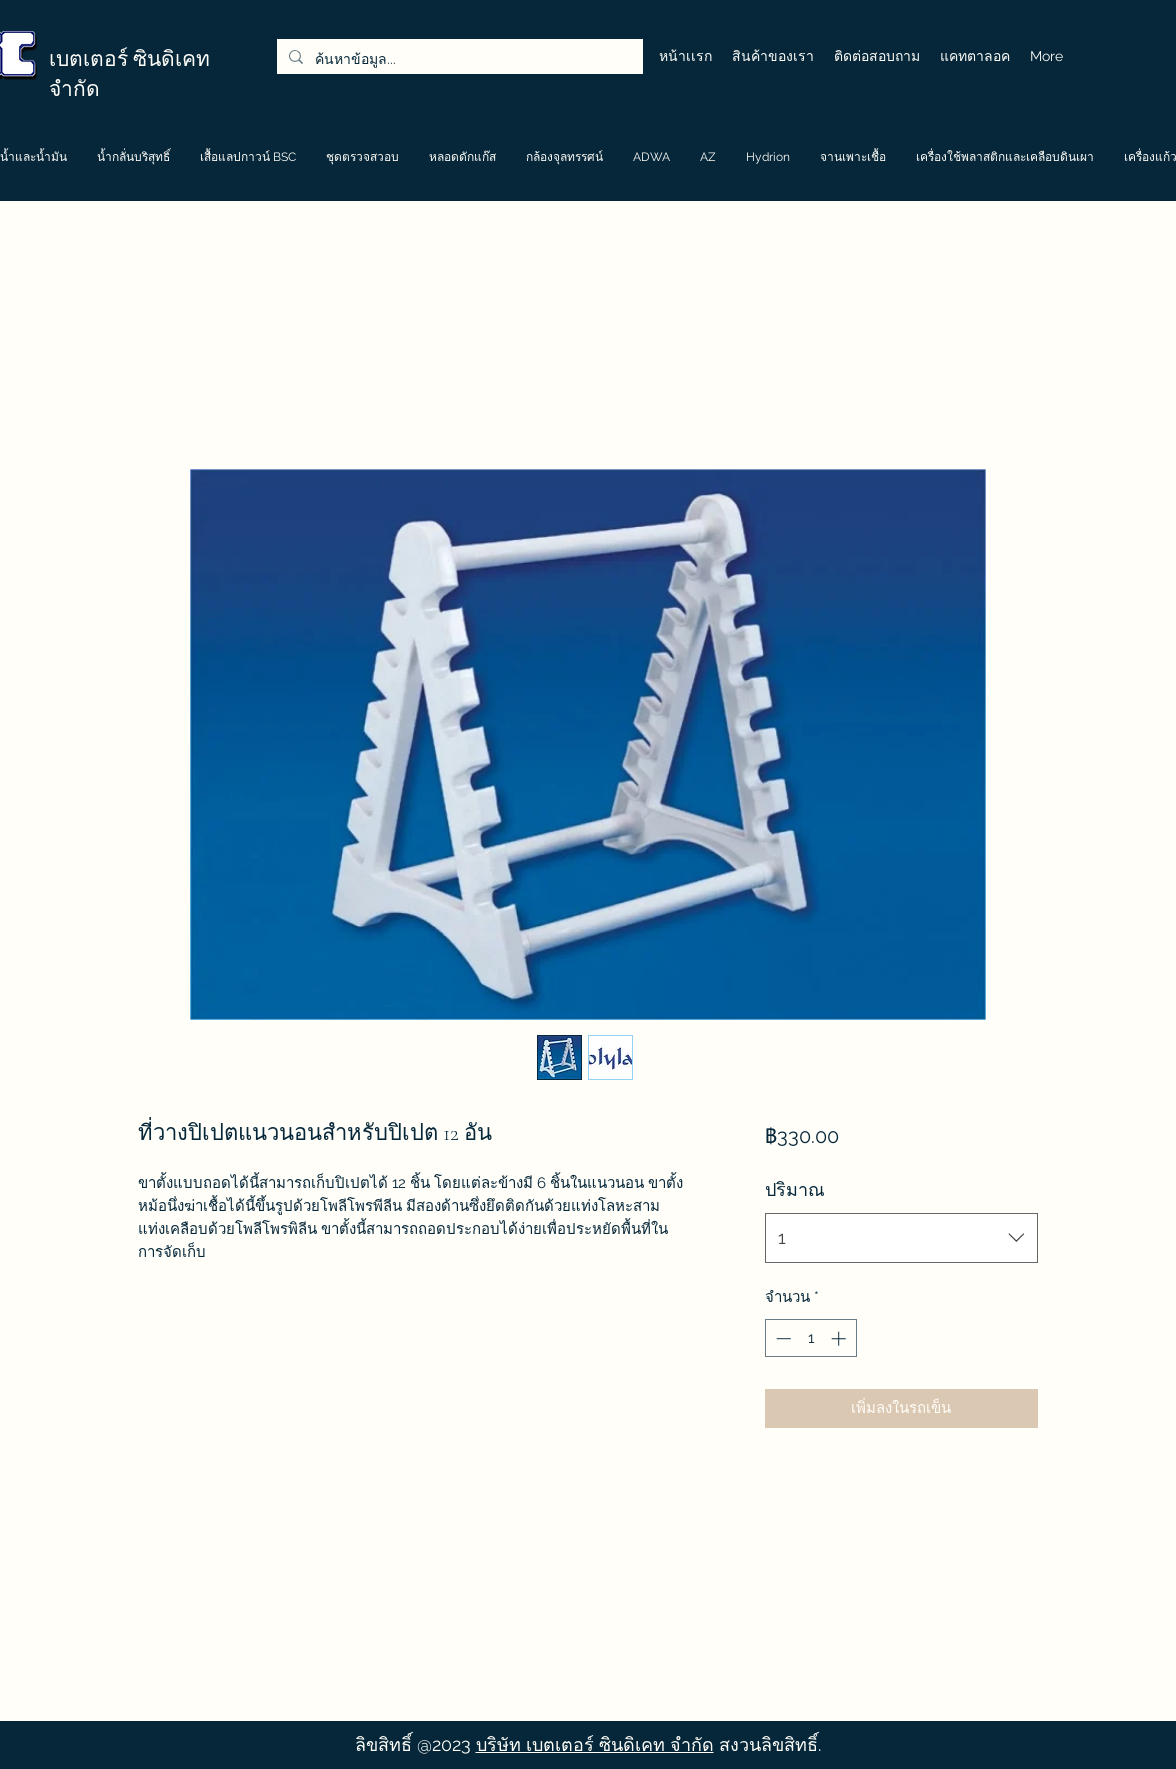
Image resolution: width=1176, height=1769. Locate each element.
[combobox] (901, 1238)
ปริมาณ (795, 1189)
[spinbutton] (810, 1338)
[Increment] (840, 1338)
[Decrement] (781, 1338)
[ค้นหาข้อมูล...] (458, 59)
